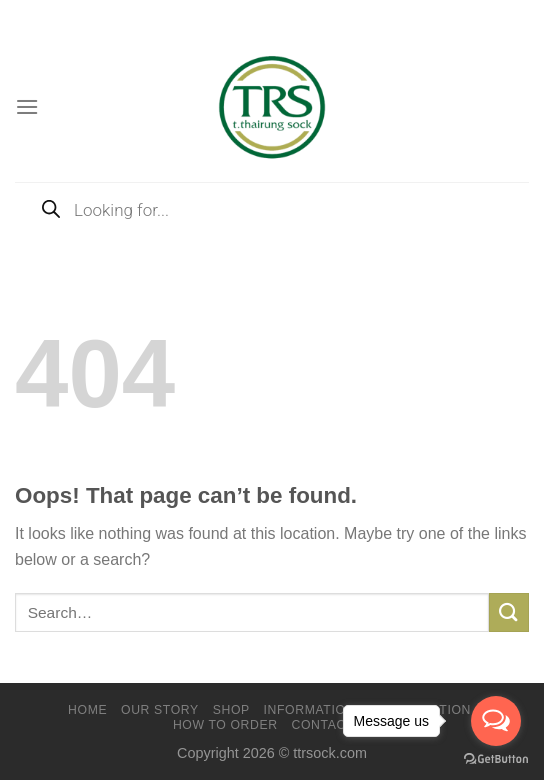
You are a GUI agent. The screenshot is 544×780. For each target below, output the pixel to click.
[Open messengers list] (496, 721)
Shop (231, 710)
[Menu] (27, 106)
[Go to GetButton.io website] (496, 759)
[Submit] (509, 612)
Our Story (160, 710)
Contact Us (333, 725)
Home (87, 710)
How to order (225, 725)
